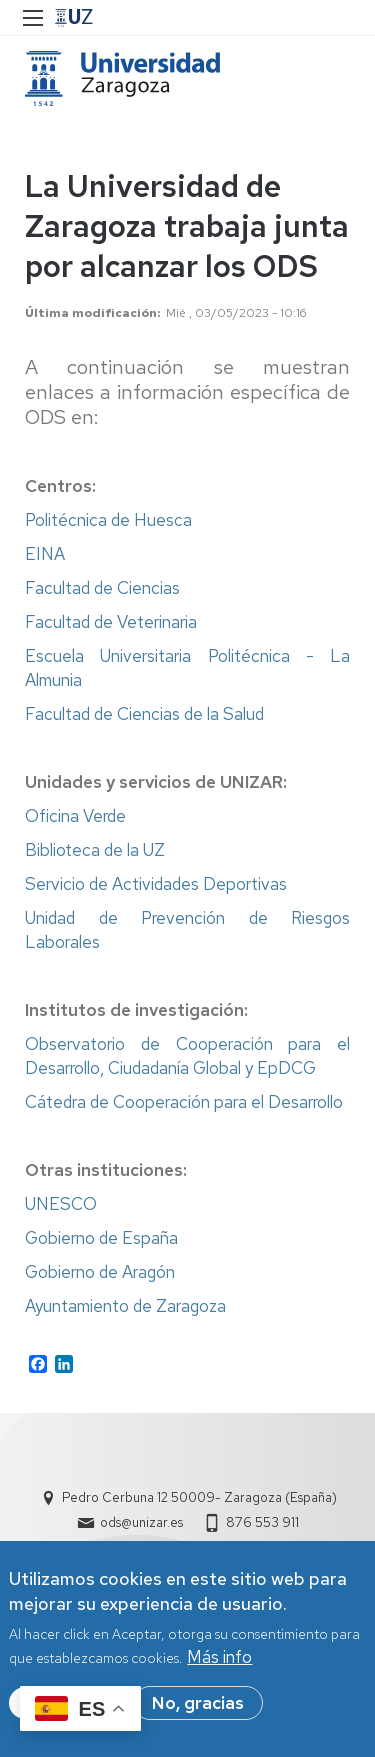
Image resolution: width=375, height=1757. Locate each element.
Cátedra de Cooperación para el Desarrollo (184, 1102)
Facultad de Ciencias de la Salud (144, 714)
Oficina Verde (75, 816)
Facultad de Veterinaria (111, 622)
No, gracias (198, 1705)
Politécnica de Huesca (108, 520)
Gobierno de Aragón (100, 1272)
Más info (219, 1659)
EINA (45, 554)
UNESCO (61, 1204)
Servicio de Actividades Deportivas (156, 884)
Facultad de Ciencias (102, 588)
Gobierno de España (101, 1238)
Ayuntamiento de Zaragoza (125, 1306)
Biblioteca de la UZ (95, 850)
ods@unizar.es (141, 1522)
